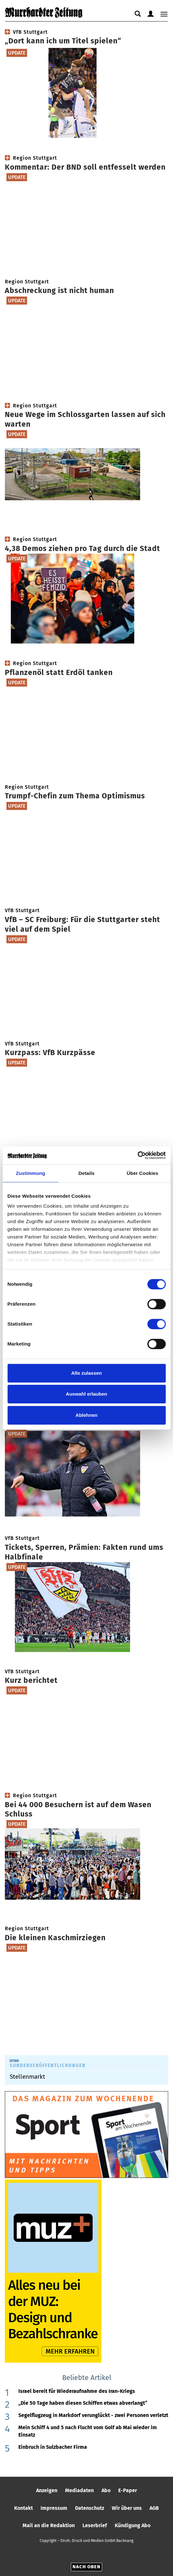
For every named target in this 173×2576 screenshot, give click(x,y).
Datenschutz (89, 2508)
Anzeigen (46, 2490)
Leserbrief (94, 2525)
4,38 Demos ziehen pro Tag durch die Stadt (82, 548)
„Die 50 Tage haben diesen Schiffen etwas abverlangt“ (82, 2403)
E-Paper (127, 2490)
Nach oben (86, 2567)
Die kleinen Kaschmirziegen (55, 1937)
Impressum (54, 2508)
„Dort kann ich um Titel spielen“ (63, 40)
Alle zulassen (86, 1373)
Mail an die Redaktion (49, 2525)
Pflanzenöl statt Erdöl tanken (59, 672)
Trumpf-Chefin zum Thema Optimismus (75, 795)
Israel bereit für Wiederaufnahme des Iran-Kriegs (76, 2391)
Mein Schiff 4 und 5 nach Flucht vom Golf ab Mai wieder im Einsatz (87, 2431)
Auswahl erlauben (86, 1394)
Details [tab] (87, 1173)
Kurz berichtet (31, 1680)
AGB (154, 2508)
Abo (106, 2490)
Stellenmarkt (27, 2076)
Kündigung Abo (132, 2525)
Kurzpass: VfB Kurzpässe (50, 1052)
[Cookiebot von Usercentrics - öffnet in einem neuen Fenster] (137, 1155)
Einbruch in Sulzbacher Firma (52, 2447)
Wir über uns (127, 2508)
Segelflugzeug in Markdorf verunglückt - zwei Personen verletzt (93, 2415)
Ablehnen (86, 1415)
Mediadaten (79, 2490)
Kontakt (23, 2508)
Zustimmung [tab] (30, 1173)
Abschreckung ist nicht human (59, 290)
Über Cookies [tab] (142, 1173)
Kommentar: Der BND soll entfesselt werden (85, 167)
